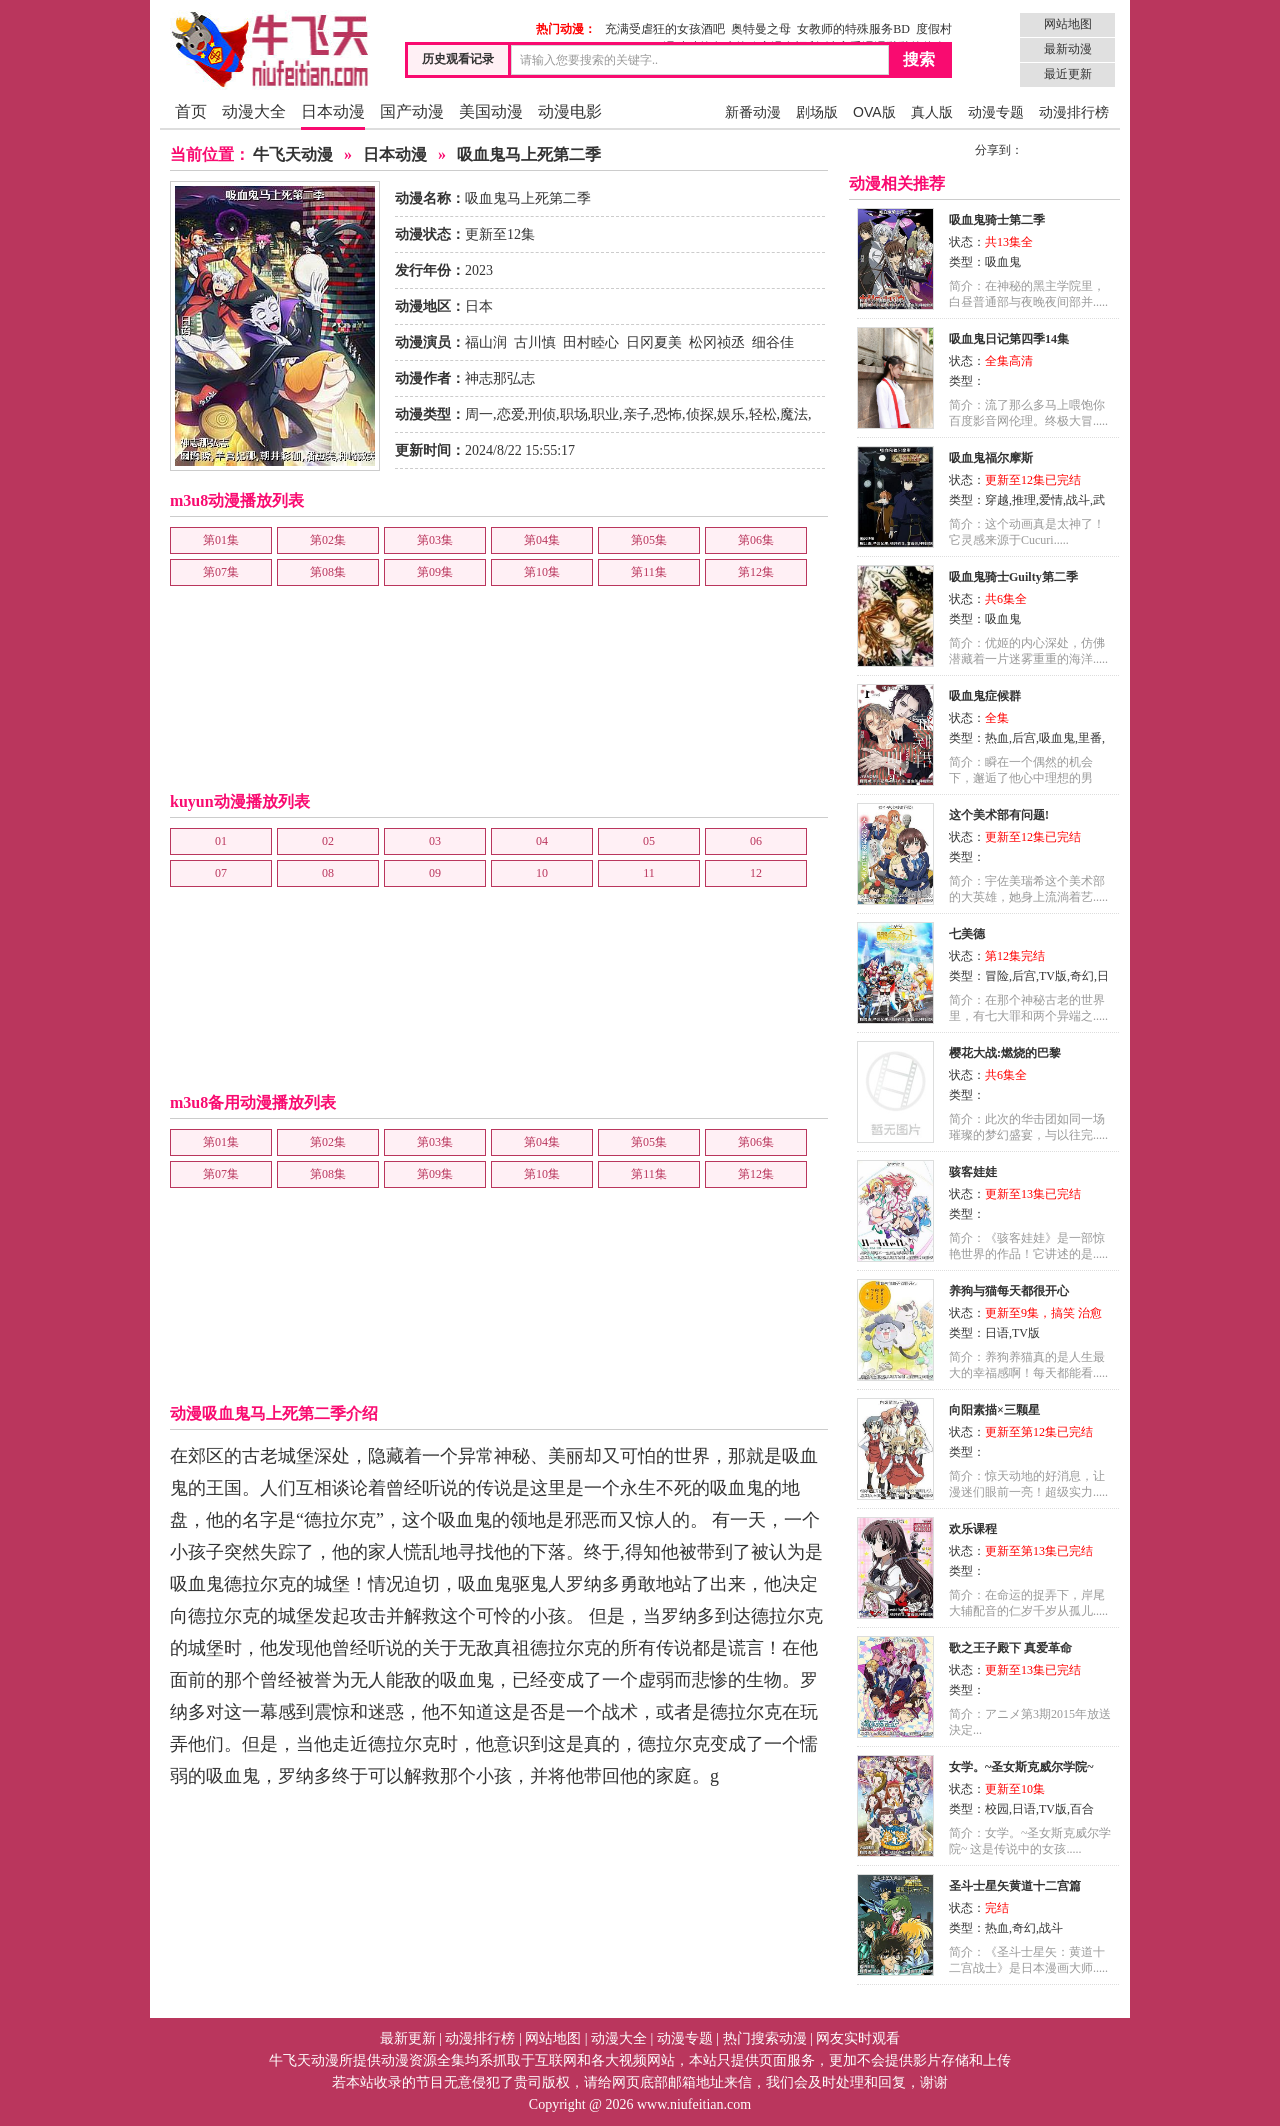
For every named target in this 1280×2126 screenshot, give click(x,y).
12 (756, 873)
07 (221, 873)
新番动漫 (753, 112)
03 (435, 841)
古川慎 (535, 342)
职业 (605, 414)
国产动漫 (412, 111)
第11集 (649, 572)
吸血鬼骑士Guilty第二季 (1013, 577)
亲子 (637, 414)
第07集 (221, 572)
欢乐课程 (973, 1529)
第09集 (435, 572)
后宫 (1024, 738)
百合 (1082, 1809)
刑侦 (542, 414)
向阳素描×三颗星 (994, 1410)
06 (756, 841)
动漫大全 (254, 111)
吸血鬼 (1003, 262)
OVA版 (874, 112)
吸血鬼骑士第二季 (997, 220)
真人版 (932, 112)
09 (435, 873)
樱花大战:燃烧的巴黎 (1005, 1053)
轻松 (763, 414)
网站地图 (1068, 24)
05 (649, 841)
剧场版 (817, 112)
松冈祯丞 (717, 342)
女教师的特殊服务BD (853, 29)
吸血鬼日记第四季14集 (1009, 339)
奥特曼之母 (761, 29)
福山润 (486, 342)
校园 (997, 1809)
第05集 (649, 540)
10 (542, 873)
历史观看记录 (458, 59)
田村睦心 (591, 342)
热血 (997, 738)
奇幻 (1082, 976)
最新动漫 (1068, 49)
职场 (574, 414)
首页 (191, 111)
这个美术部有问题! (999, 815)
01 (221, 841)
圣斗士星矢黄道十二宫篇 (1015, 1886)
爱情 (1051, 500)
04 (542, 841)
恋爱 (511, 414)
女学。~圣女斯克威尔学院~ (1021, 1767)
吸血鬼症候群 (985, 696)
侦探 (700, 414)
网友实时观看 (858, 2038)
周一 (479, 414)
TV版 (1053, 976)
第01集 (221, 540)
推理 (1024, 500)
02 (328, 841)
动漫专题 (996, 112)
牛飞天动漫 (293, 154)
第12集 (756, 572)
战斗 (1078, 500)
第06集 (756, 540)
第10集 (542, 572)
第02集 (328, 540)
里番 (1090, 738)
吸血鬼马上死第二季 (529, 154)
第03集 (435, 540)
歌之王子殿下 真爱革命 (1010, 1648)
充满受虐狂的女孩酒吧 (665, 29)
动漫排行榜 (1074, 112)
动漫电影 (570, 111)
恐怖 (668, 414)
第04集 (542, 540)
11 (649, 873)
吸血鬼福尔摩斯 (991, 458)
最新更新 (408, 2038)
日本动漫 (333, 111)
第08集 (328, 572)
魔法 (794, 414)
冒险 (997, 976)
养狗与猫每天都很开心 (1009, 1291)
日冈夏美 (654, 342)
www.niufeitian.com (694, 2104)
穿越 (997, 500)
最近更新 (1068, 74)
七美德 (967, 934)
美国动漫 (491, 111)
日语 (997, 1333)
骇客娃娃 (973, 1172)
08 (328, 873)
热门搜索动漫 (765, 2038)
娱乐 (731, 414)
